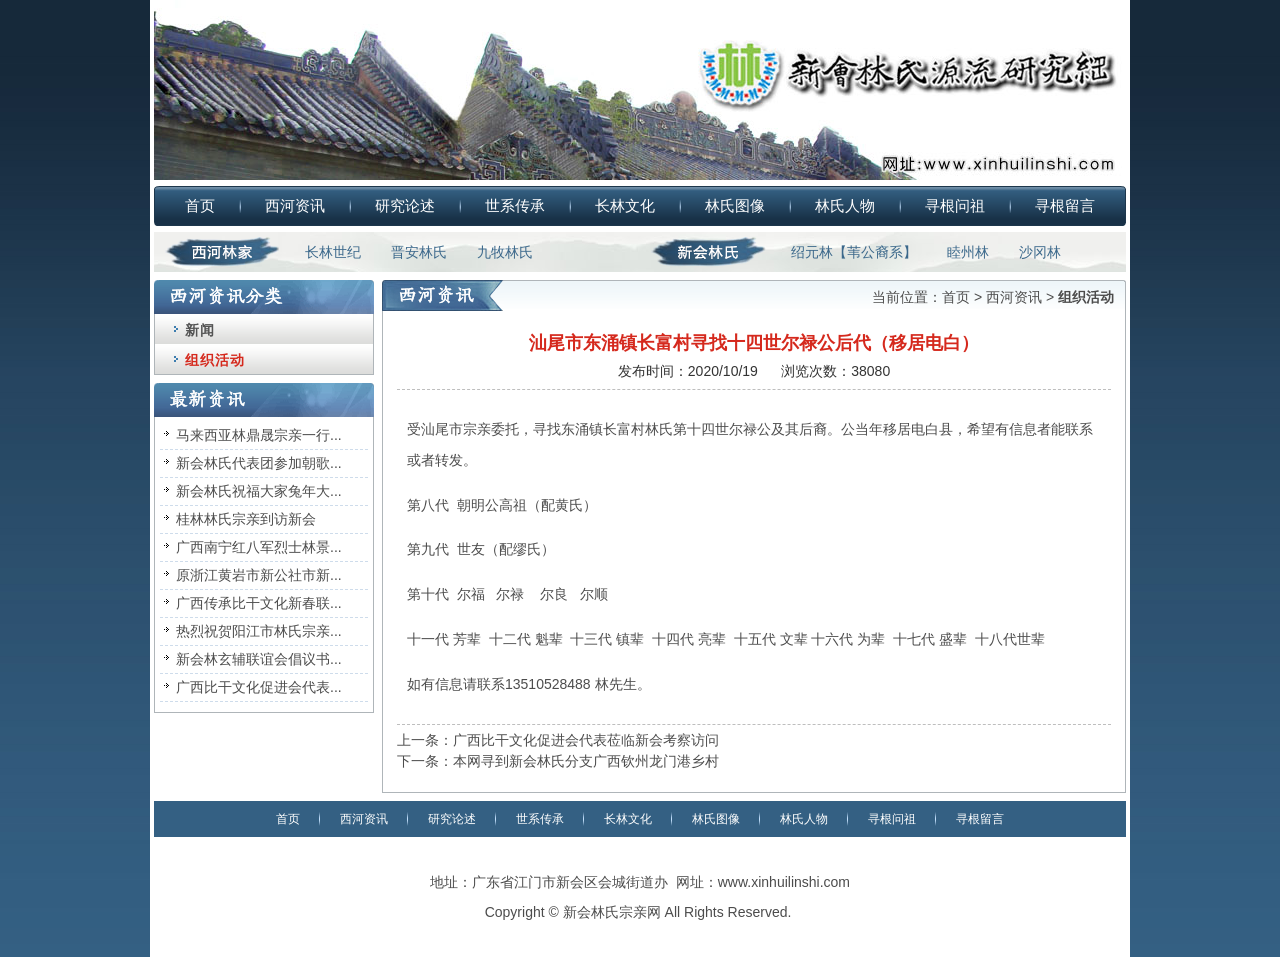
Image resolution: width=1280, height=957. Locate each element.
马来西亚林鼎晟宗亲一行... (259, 435)
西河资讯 (295, 205)
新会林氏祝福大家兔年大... (259, 491)
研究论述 (405, 205)
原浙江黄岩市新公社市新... (259, 575)
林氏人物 (845, 205)
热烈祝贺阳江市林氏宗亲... (259, 631)
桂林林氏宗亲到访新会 (246, 519)
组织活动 (215, 360)
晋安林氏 (419, 252)
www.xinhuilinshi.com (784, 882)
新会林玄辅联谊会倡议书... (259, 659)
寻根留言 (1065, 205)
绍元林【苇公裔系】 (854, 252)
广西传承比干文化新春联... (259, 603)
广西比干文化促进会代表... (259, 687)
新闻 (200, 330)
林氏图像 (735, 205)
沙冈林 (1040, 252)
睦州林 (968, 252)
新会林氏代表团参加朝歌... (259, 463)
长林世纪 (333, 252)
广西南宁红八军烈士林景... (259, 547)
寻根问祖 (955, 205)
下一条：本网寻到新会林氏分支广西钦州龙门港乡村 (558, 761)
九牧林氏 (505, 252)
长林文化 (625, 205)
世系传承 (515, 205)
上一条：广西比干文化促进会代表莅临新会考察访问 (558, 740)
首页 (200, 205)
